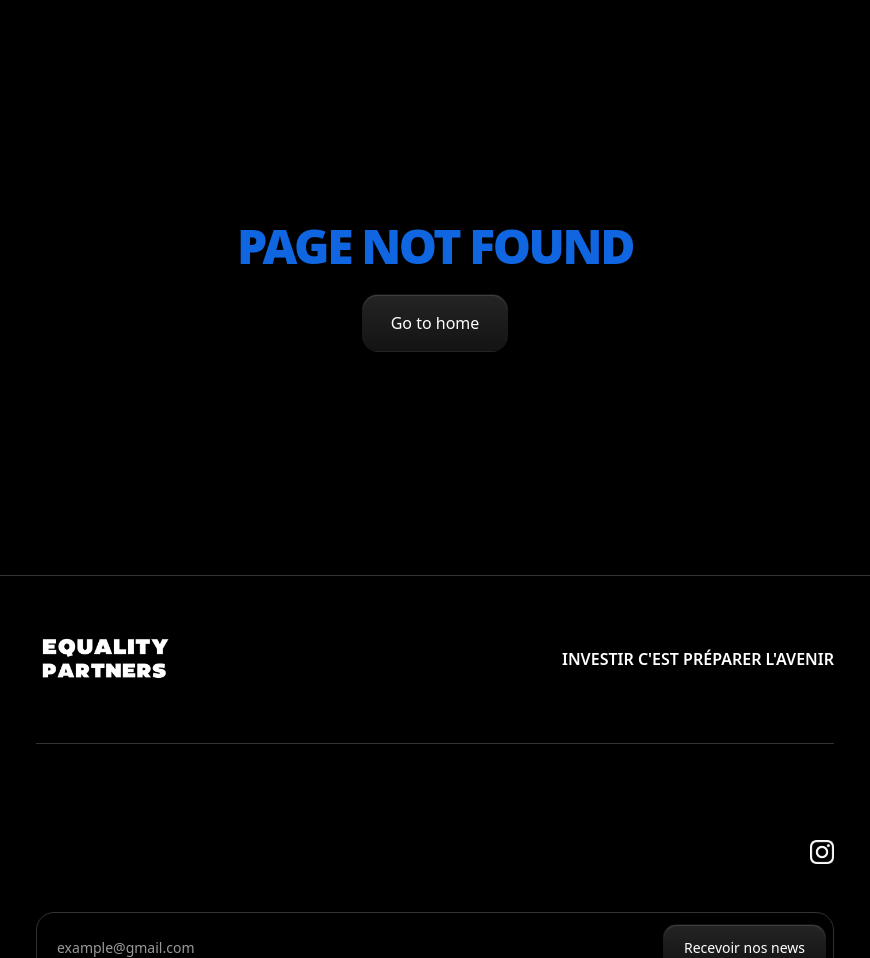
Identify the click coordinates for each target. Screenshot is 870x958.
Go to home (435, 323)
